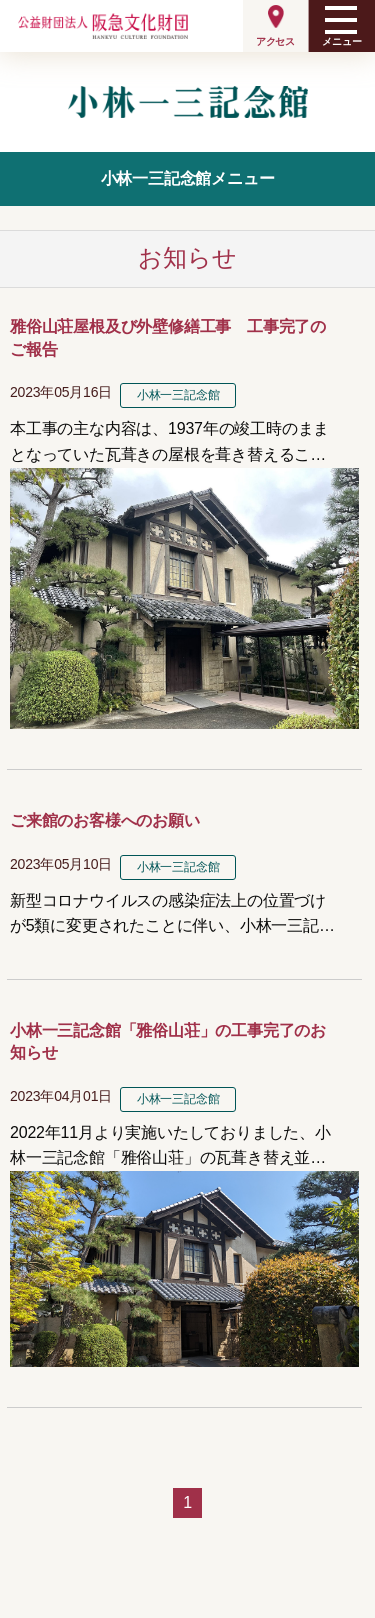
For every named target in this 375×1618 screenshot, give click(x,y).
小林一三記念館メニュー (188, 178)
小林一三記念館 (178, 395)
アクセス (275, 41)
